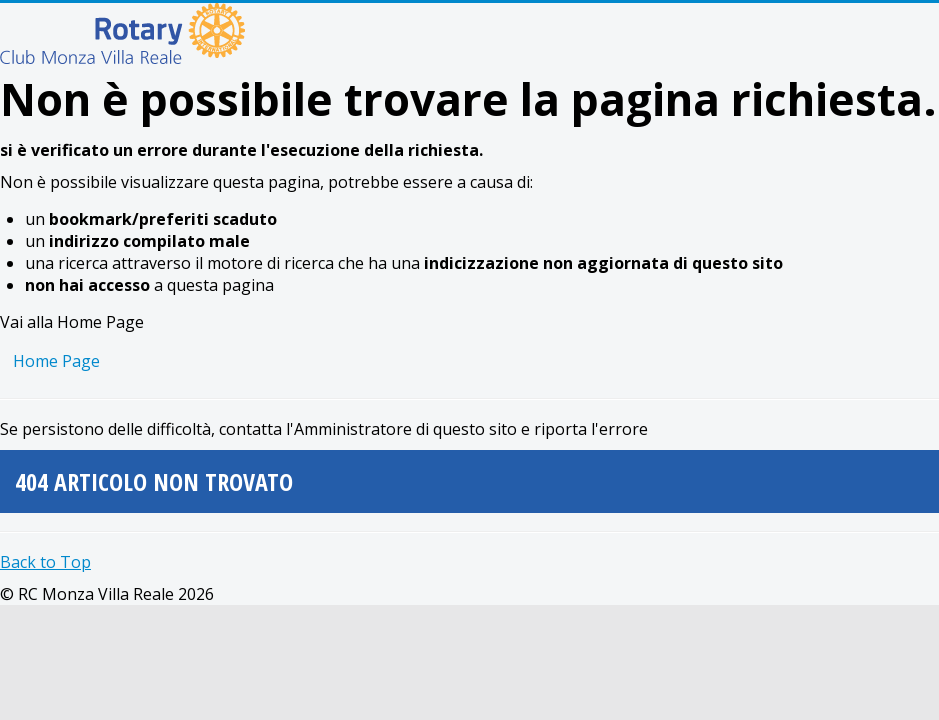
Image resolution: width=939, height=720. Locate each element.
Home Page (56, 361)
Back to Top (45, 562)
